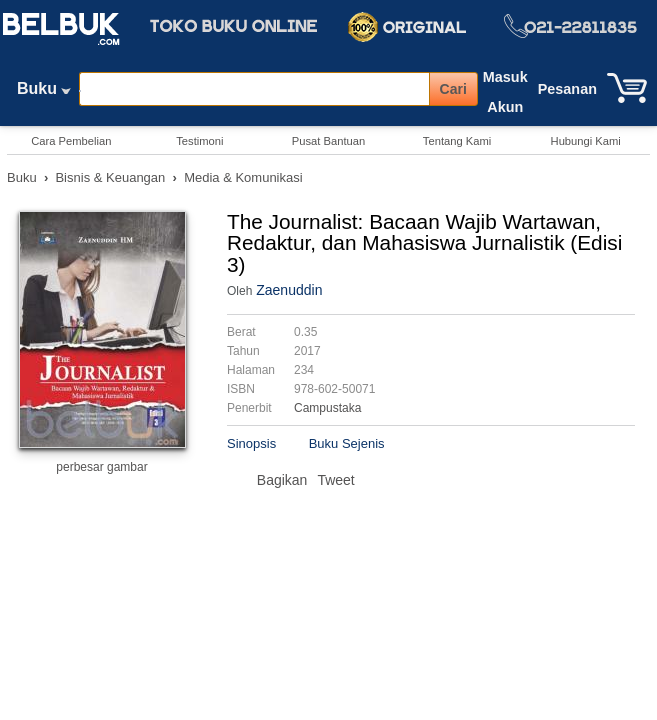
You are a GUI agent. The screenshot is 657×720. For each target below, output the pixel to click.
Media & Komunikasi (243, 177)
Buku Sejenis (347, 443)
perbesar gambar (101, 467)
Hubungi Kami (586, 141)
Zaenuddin (289, 290)
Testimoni (199, 141)
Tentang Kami (457, 141)
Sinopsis (251, 443)
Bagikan (282, 480)
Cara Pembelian (71, 141)
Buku (44, 93)
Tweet (335, 480)
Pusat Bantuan (328, 141)
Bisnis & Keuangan (110, 177)
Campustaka (327, 408)
